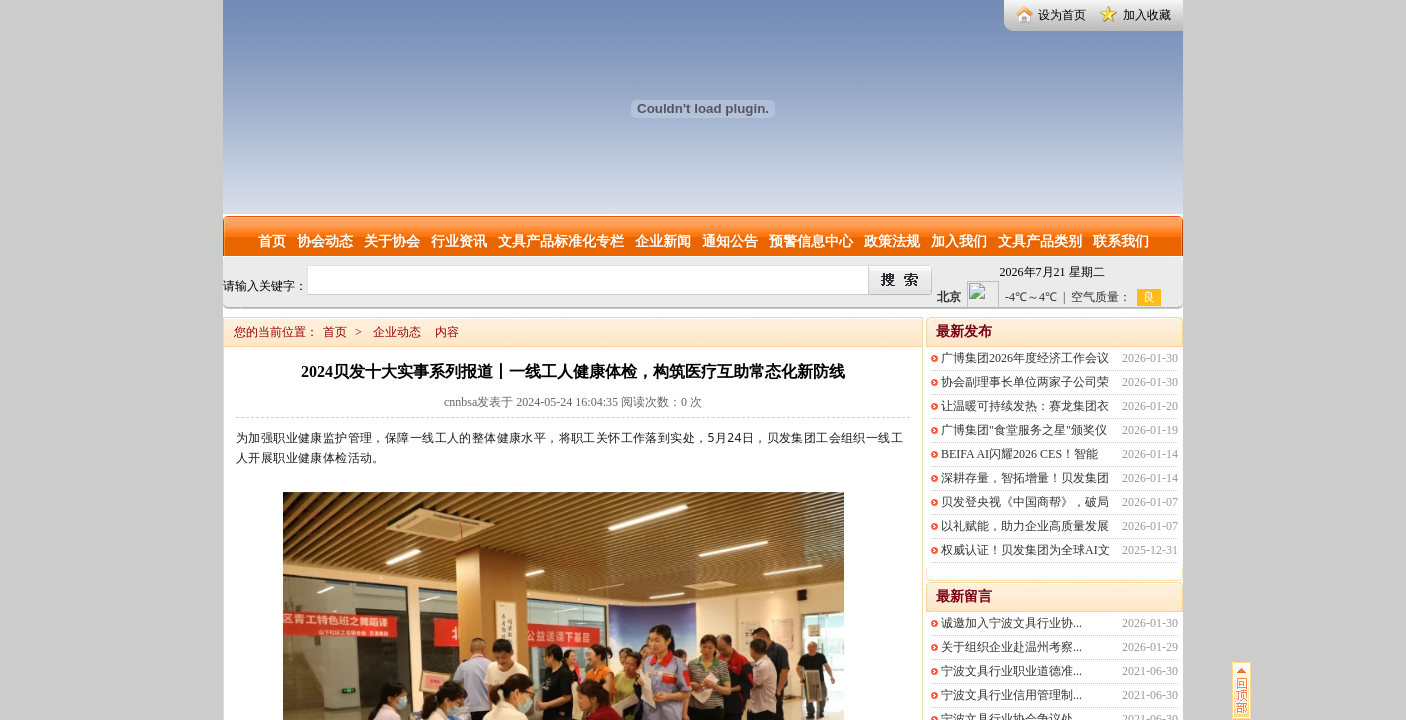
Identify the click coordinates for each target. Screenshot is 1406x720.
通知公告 (730, 241)
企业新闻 (663, 241)
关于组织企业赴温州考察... (1011, 647)
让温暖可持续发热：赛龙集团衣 (1025, 406)
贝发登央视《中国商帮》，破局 (1025, 502)
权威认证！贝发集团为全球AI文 (1025, 550)
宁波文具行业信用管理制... (1011, 695)
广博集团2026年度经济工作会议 (1025, 358)
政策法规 (892, 241)
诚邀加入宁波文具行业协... (1011, 623)
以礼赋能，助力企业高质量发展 (1025, 526)
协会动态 (325, 241)
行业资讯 (459, 241)
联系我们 (1121, 241)
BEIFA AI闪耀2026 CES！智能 (1019, 454)
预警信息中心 (811, 241)
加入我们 (959, 241)
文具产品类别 (1040, 241)
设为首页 (1062, 15)
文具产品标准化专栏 (561, 241)
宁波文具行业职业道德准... (1011, 671)
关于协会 (392, 241)
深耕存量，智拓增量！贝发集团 (1025, 478)
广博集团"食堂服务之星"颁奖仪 (1024, 430)
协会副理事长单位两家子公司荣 (1025, 382)
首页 (272, 241)
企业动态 (397, 332)
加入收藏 (1147, 15)
